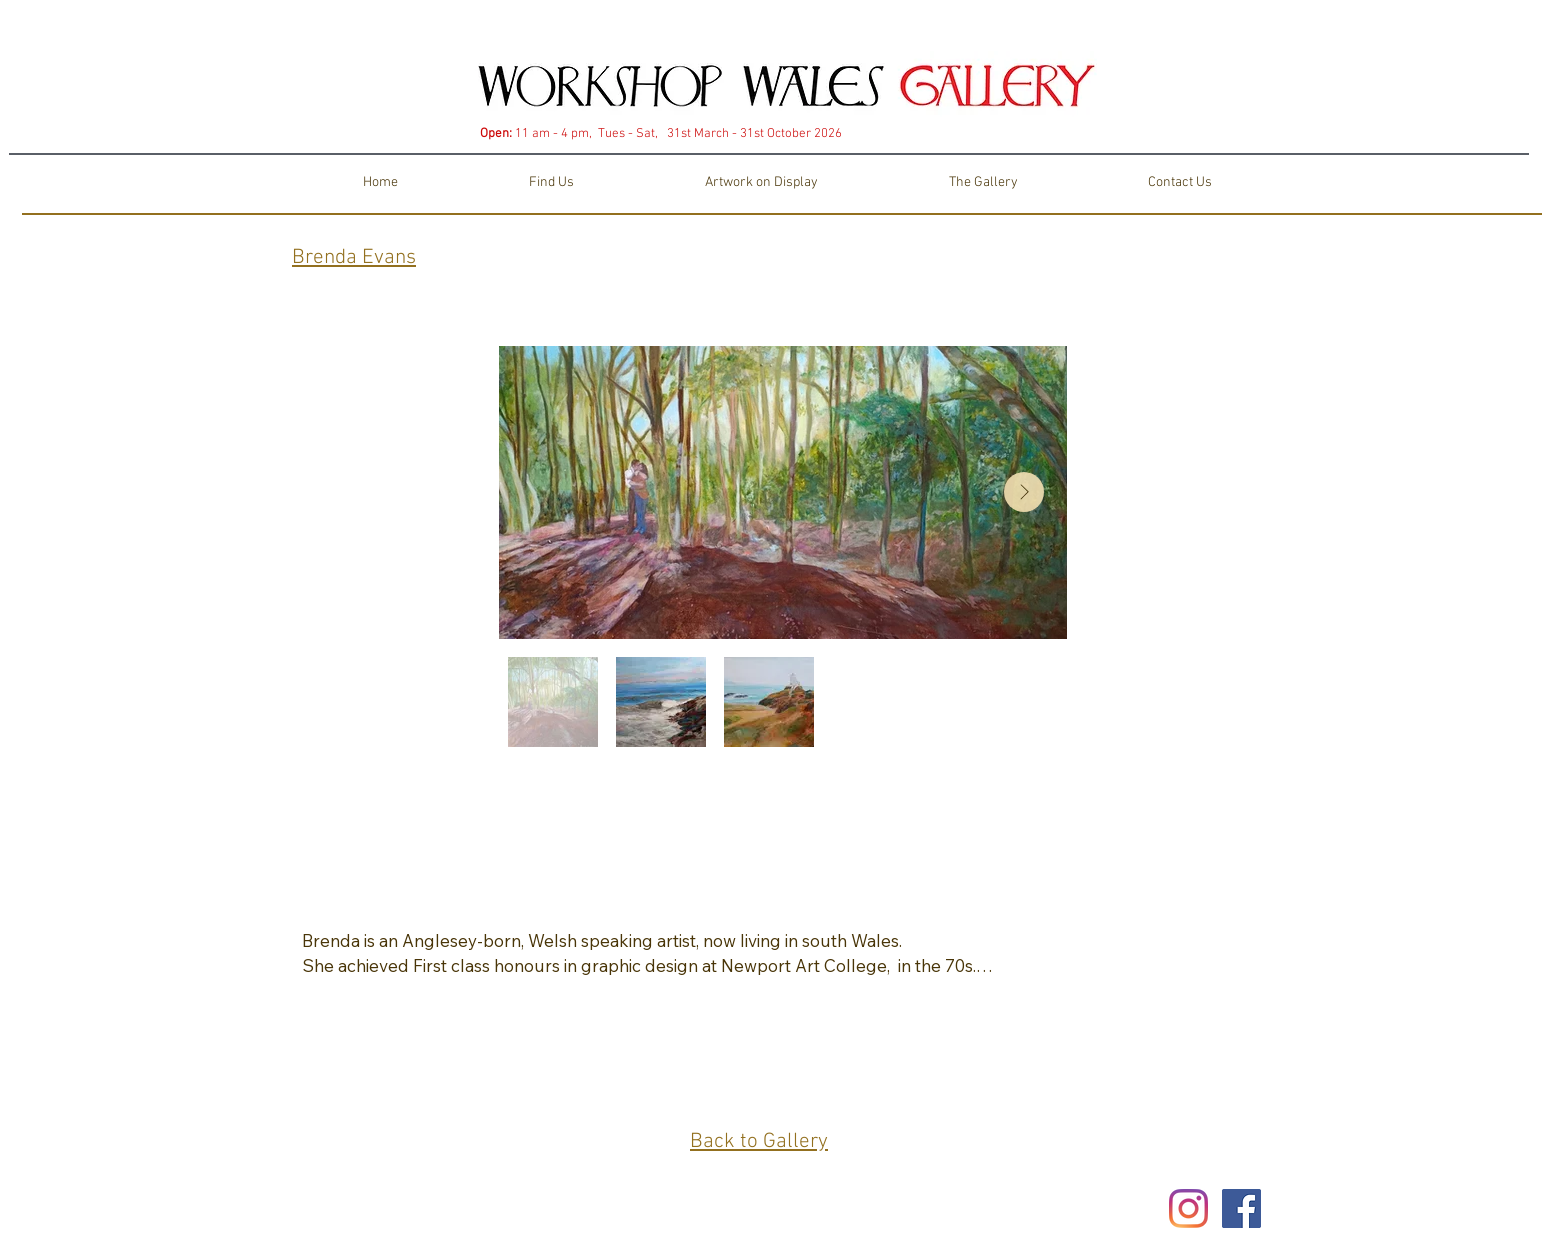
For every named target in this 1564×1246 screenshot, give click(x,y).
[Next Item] (1024, 492)
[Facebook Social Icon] (1241, 1208)
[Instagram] (1188, 1208)
